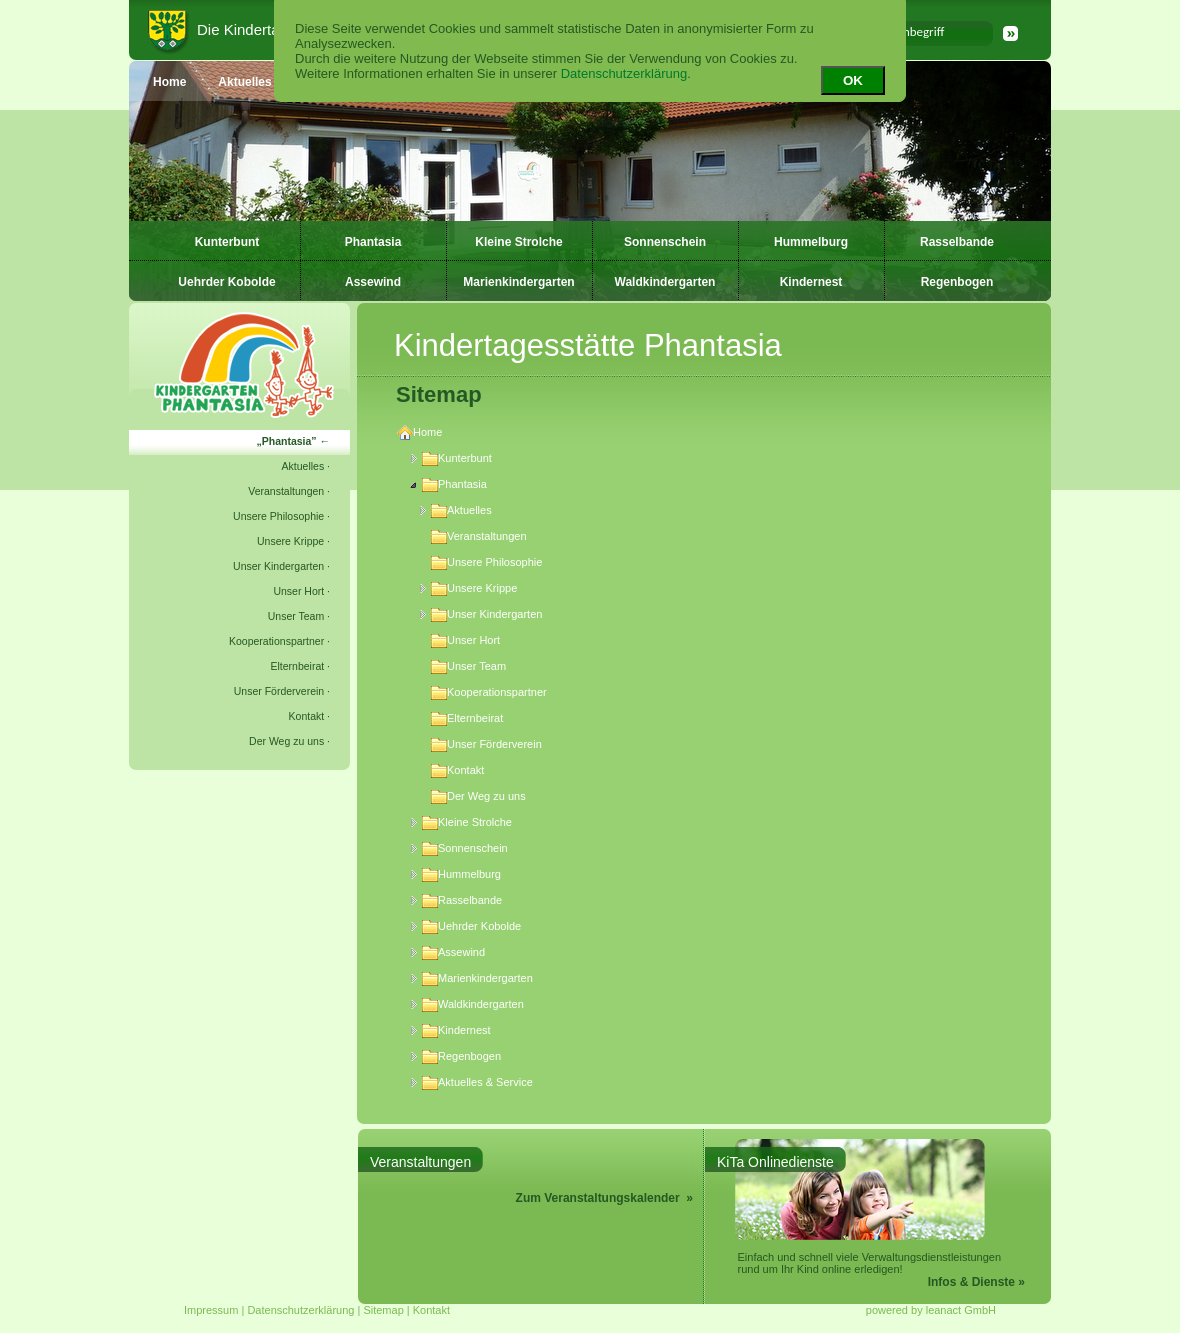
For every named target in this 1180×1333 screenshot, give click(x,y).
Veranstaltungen (286, 491)
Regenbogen (957, 282)
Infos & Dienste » (976, 1282)
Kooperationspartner (276, 641)
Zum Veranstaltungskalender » (604, 1198)
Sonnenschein (665, 242)
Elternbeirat (297, 666)
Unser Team (296, 616)
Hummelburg (811, 242)
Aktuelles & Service (477, 1082)
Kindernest (811, 282)
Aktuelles (303, 466)
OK (853, 80)
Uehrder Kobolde (226, 282)
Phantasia (373, 242)
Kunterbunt (227, 242)
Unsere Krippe (290, 541)
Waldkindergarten (665, 282)
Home (419, 432)
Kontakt (307, 716)
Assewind (373, 282)
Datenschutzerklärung (624, 73)
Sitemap (383, 1310)
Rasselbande (957, 242)
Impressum (211, 1310)
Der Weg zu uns (286, 741)
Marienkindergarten (518, 282)
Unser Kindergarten (278, 566)
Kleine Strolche (518, 242)
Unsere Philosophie (278, 516)
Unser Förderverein (279, 691)
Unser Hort (298, 591)
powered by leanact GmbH (931, 1310)
